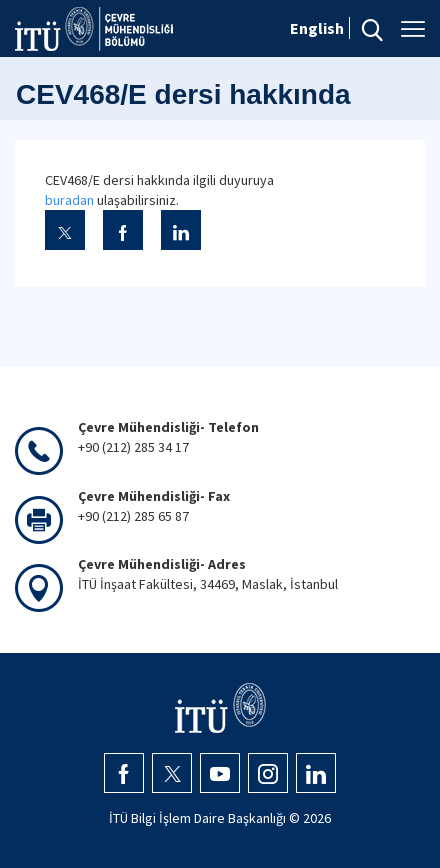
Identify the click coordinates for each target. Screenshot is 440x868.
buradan (69, 200)
